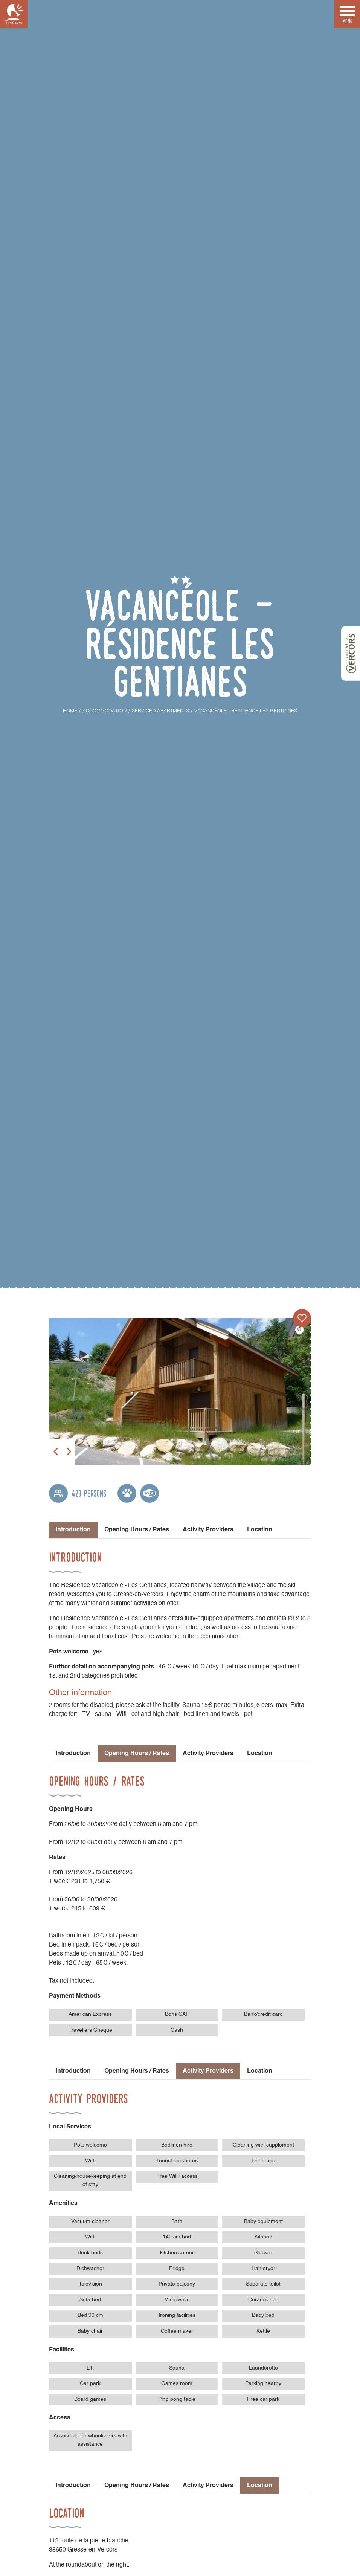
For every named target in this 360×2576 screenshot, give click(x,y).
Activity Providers (208, 1530)
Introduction (73, 1754)
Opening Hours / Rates (136, 1530)
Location (259, 1530)
